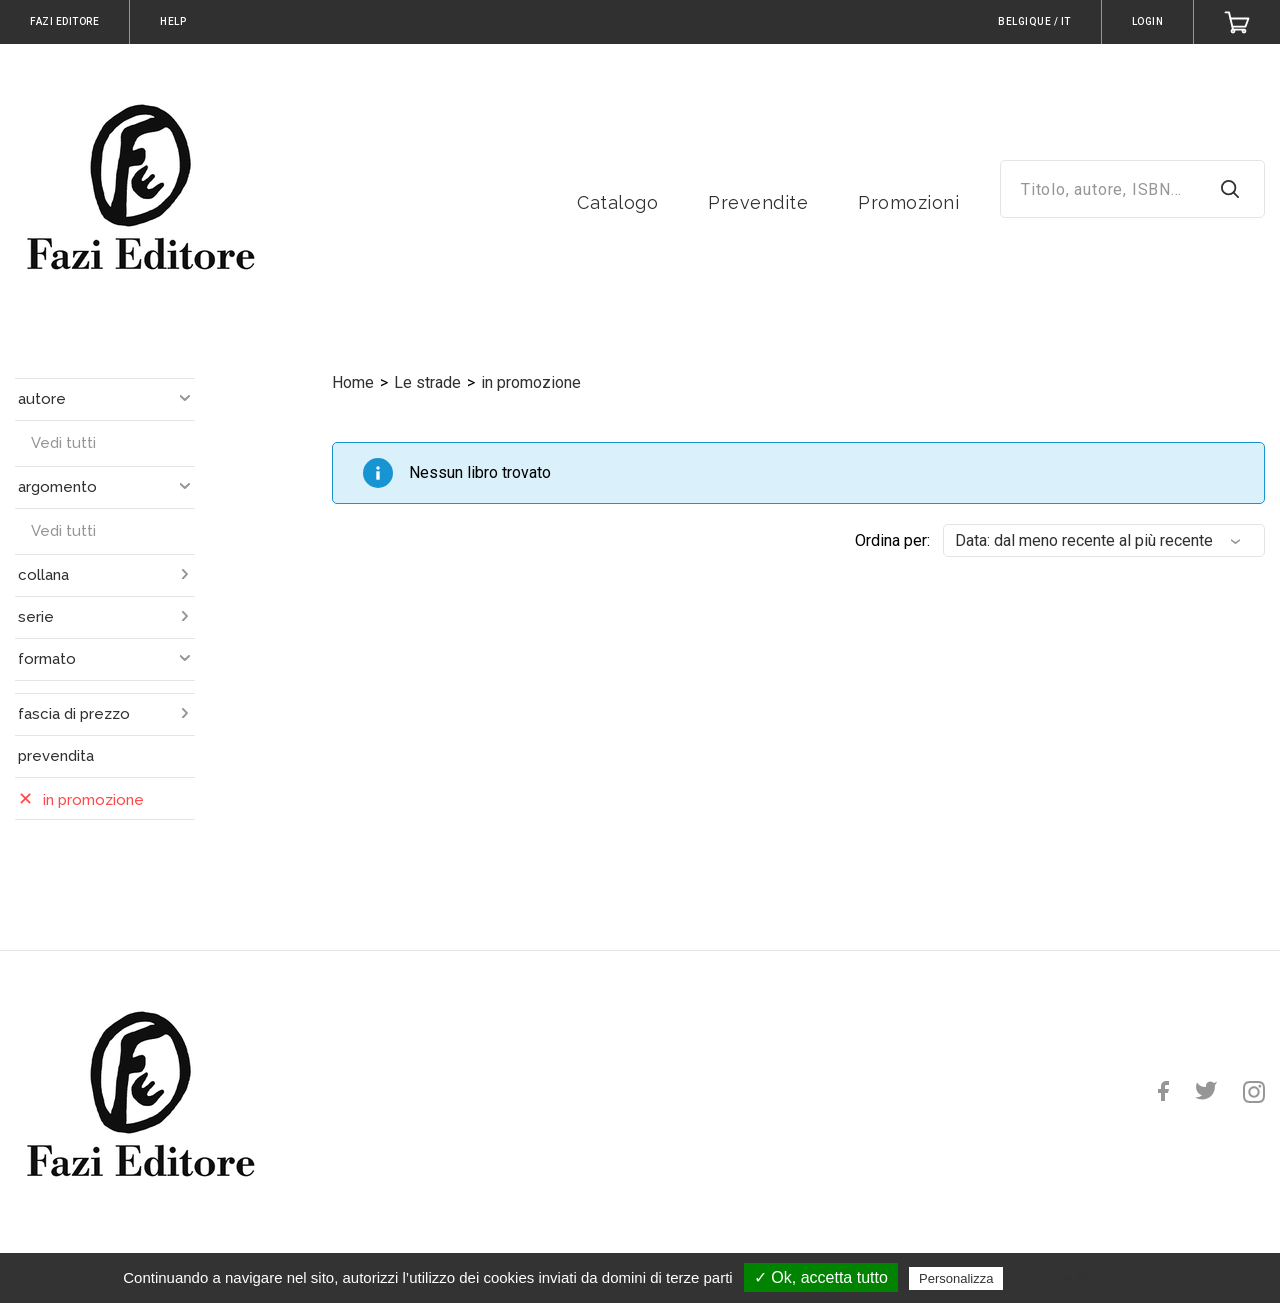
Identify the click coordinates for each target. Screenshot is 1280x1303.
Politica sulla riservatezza (1092, 1278)
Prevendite (758, 202)
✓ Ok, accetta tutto (821, 1277)
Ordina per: (892, 540)
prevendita (56, 756)
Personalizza (956, 1278)
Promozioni (908, 202)
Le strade (427, 382)
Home (353, 382)
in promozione (531, 382)
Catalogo (617, 202)
